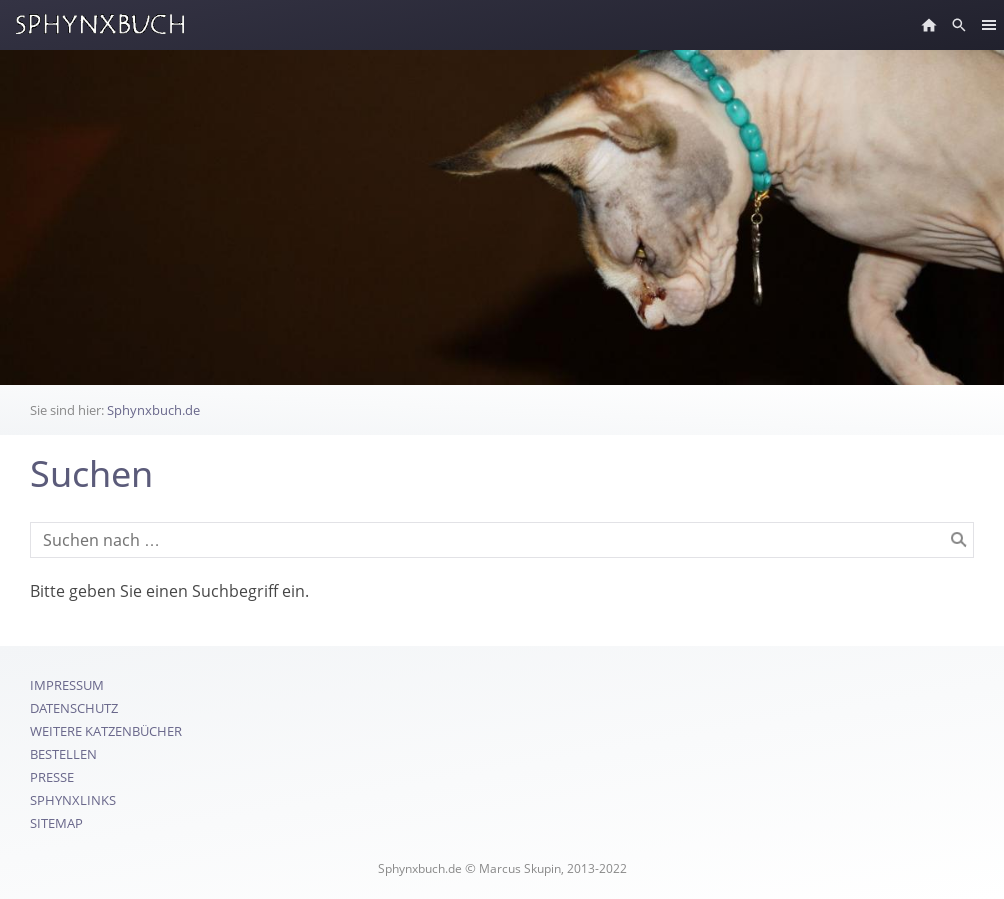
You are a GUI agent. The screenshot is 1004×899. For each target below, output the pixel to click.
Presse (52, 777)
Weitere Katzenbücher (106, 731)
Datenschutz (74, 708)
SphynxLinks (73, 800)
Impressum (67, 685)
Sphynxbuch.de (153, 410)
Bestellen (63, 754)
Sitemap (56, 823)
